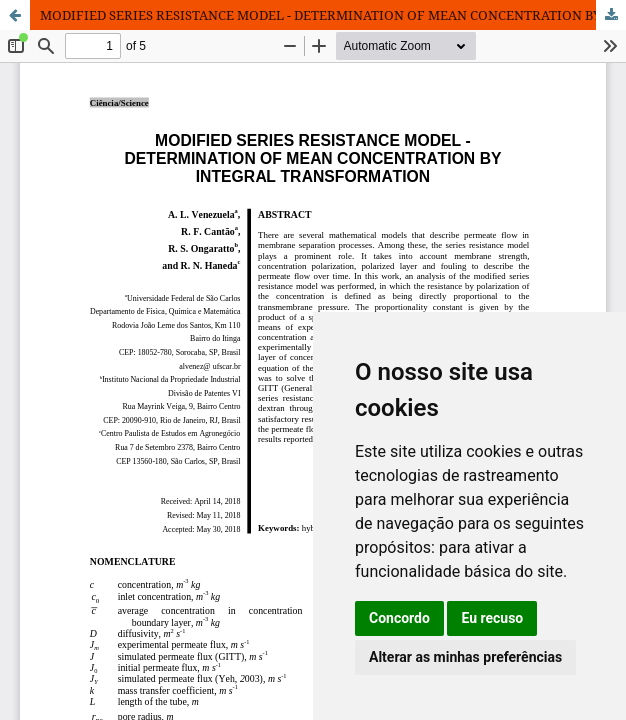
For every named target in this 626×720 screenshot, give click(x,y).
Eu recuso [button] (492, 618)
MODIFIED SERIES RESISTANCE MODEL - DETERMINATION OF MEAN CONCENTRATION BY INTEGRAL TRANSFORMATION (333, 15)
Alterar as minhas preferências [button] (465, 657)
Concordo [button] (399, 618)
